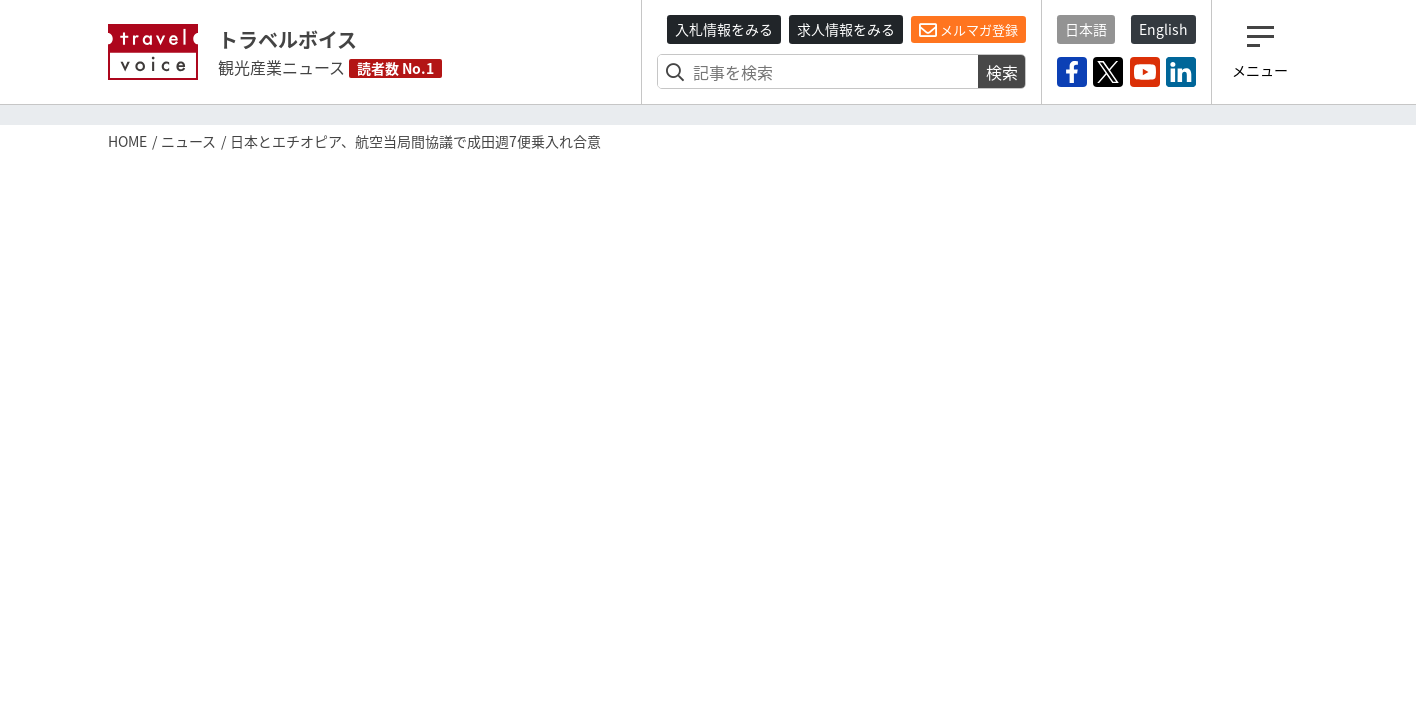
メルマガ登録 (968, 30)
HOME (127, 141)
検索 (1002, 72)
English (1163, 29)
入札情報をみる (724, 29)
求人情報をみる (846, 29)
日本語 (1086, 29)
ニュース (188, 141)
